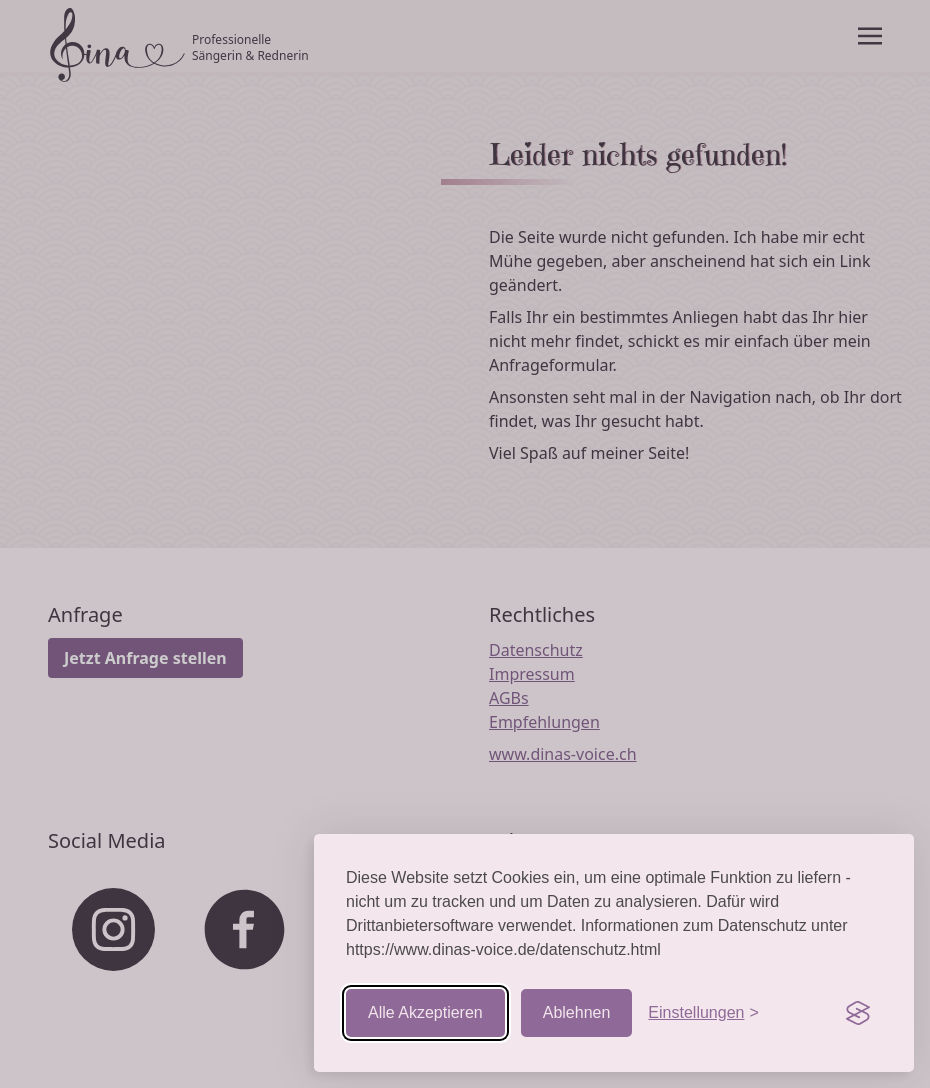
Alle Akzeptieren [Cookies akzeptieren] (425, 1012)
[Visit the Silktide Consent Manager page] (858, 1013)
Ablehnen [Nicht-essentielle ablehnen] (577, 1012)
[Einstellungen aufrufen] (703, 1013)
